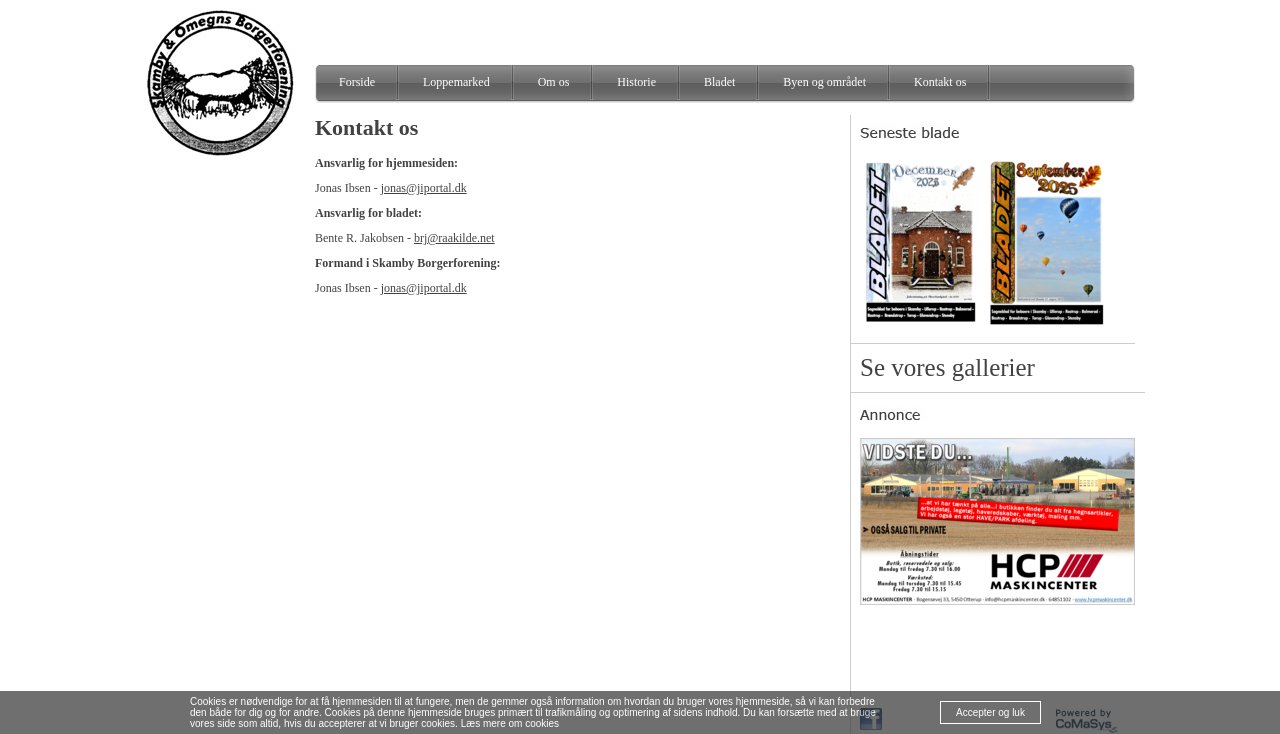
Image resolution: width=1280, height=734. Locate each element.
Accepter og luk (990, 712)
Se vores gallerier (947, 367)
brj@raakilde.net (454, 238)
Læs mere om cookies (510, 723)
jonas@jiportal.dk (424, 188)
